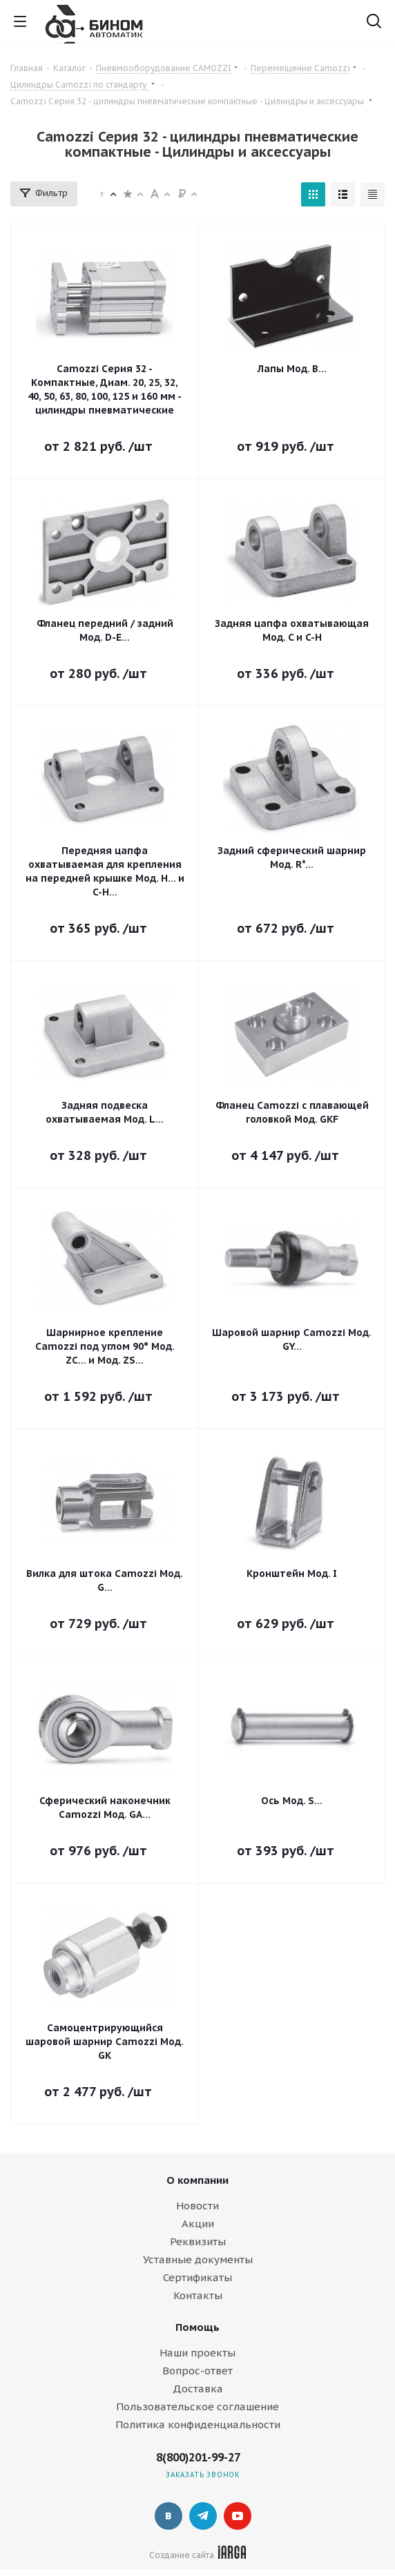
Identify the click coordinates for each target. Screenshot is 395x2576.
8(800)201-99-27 (198, 2457)
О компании (197, 2180)
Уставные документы (198, 2259)
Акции (198, 2223)
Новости (197, 2205)
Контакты (197, 2295)
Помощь (197, 2327)
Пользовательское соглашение (197, 2406)
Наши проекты (197, 2352)
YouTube (237, 2516)
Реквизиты (198, 2241)
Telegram (203, 2516)
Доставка (198, 2388)
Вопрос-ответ (197, 2370)
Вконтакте (168, 2516)
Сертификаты (197, 2277)
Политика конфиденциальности (197, 2424)
